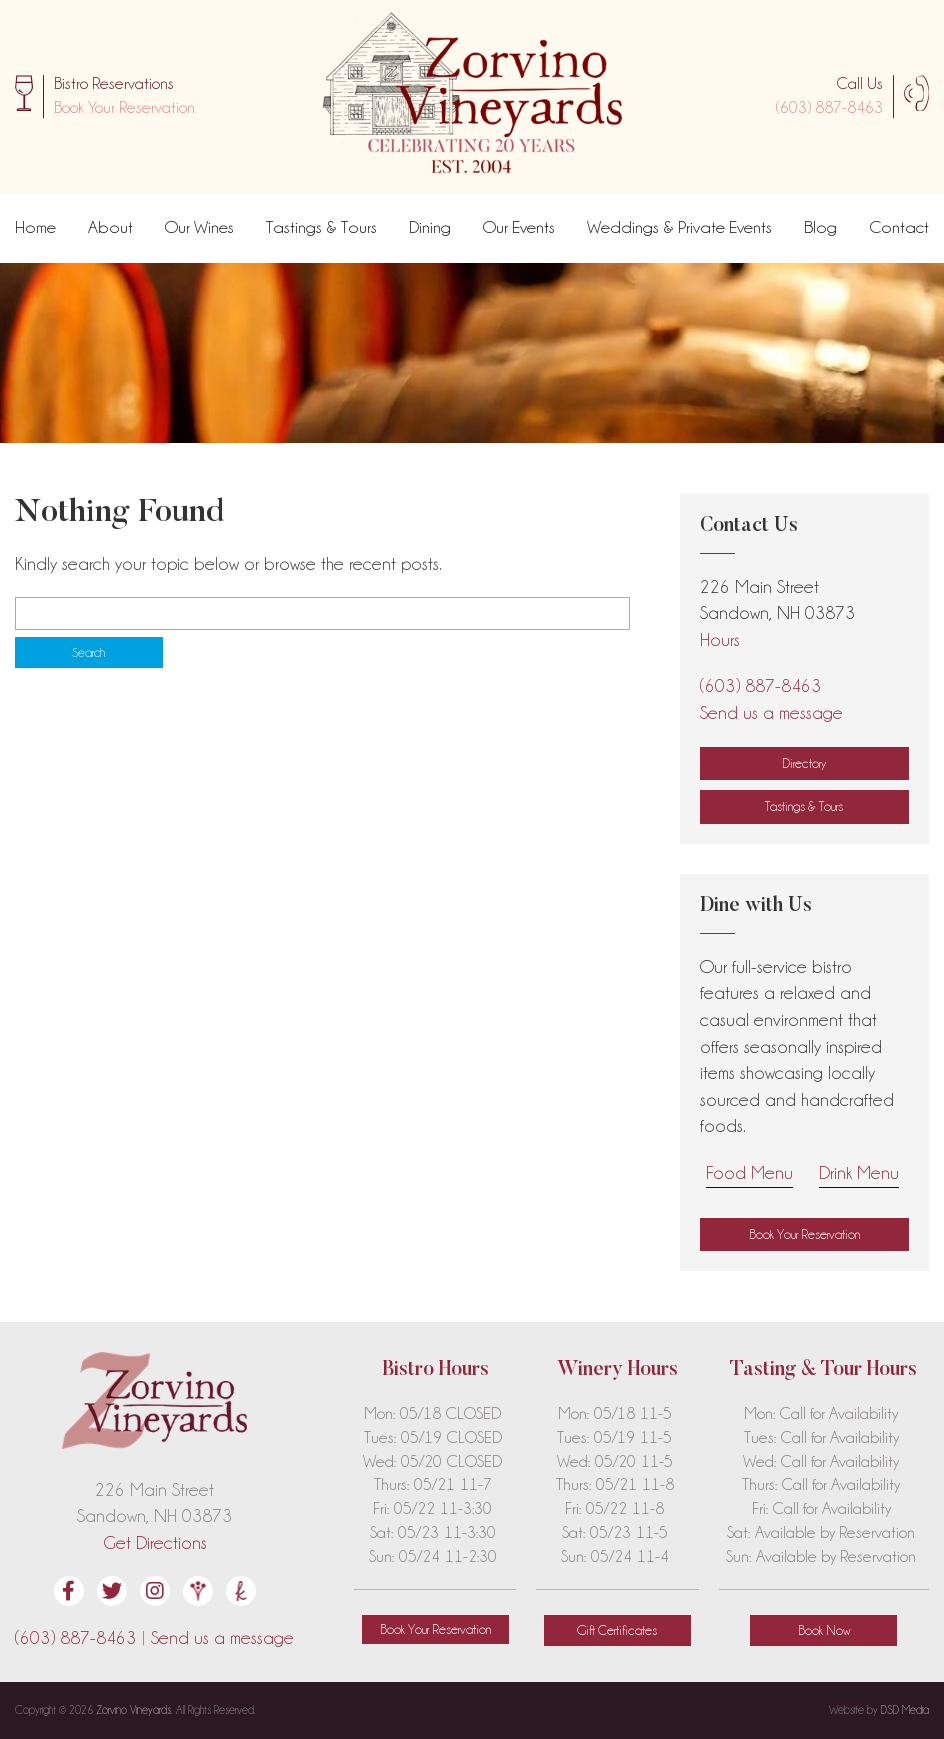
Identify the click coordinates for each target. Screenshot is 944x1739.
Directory (804, 763)
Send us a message (771, 712)
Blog (820, 227)
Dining (430, 227)
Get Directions (155, 1542)
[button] (124, 108)
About (110, 227)
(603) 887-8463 (829, 107)
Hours (720, 639)
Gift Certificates (617, 1630)
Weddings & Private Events (679, 227)
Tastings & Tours (321, 227)
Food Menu (749, 1172)
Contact (899, 227)
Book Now (824, 1630)
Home (35, 227)
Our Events (519, 227)
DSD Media (905, 1710)
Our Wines (199, 227)
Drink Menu (859, 1172)
